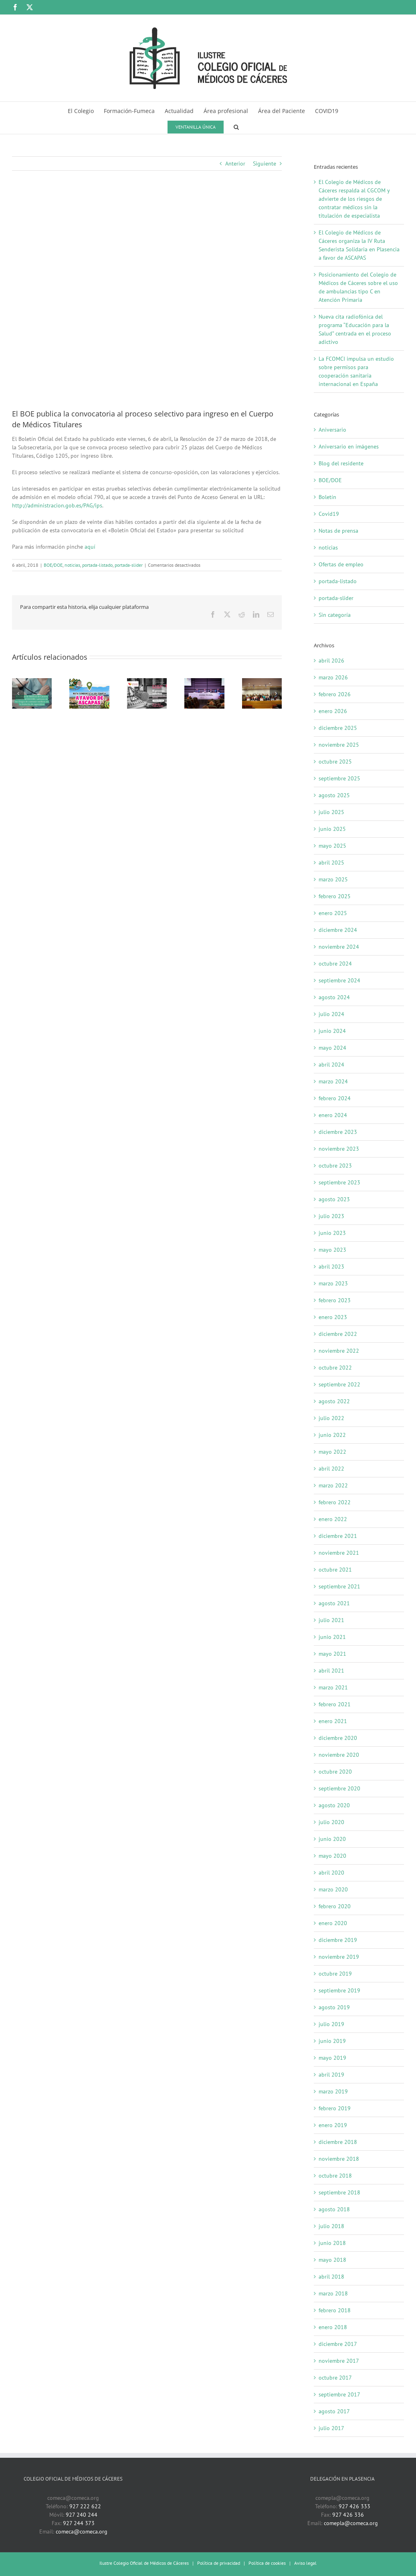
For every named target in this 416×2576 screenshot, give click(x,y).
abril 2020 (331, 1872)
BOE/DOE (53, 565)
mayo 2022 (332, 1451)
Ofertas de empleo (341, 564)
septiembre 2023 (339, 1182)
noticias (72, 565)
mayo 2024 (332, 1047)
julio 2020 (331, 1822)
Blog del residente (341, 463)
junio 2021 (332, 1637)
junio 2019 (332, 2041)
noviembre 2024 (339, 946)
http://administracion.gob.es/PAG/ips (57, 505)
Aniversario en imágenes (349, 446)
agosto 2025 (334, 795)
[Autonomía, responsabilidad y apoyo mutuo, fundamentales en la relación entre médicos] (204, 681)
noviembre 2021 (339, 1552)
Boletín (327, 497)
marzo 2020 (333, 1889)
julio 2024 (331, 1014)
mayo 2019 (332, 2057)
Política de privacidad (218, 2563)
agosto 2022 (334, 1401)
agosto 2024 (334, 997)
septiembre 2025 (339, 778)
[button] (236, 126)
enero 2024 (333, 1115)
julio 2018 (331, 2226)
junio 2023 (332, 1232)
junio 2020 (332, 1839)
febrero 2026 (335, 694)
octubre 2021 (335, 1569)
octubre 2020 (335, 1771)
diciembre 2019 (338, 1940)
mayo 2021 (332, 1653)
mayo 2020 (332, 1855)
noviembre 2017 (339, 2360)
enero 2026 (333, 711)
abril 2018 (331, 2276)
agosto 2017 (334, 2411)
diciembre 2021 (338, 1536)
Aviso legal (305, 2563)
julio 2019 (331, 2024)
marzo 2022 (333, 1485)
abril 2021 (331, 1670)
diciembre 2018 (338, 2142)
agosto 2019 (334, 2007)
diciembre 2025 (338, 727)
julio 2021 (331, 1620)
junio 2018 (332, 2243)
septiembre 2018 (339, 2192)
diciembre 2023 (338, 1131)
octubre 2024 (335, 963)
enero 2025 (333, 913)
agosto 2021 (334, 1603)
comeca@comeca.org (81, 2531)
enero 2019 (333, 2125)
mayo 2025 (332, 845)
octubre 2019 (335, 1973)
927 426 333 (354, 2506)
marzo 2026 (333, 677)
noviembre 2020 (339, 1754)
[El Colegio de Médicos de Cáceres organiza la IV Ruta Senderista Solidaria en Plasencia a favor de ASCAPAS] (89, 681)
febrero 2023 (335, 1300)
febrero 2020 (335, 1906)
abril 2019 (331, 2074)
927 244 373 (79, 2523)
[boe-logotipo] (147, 295)
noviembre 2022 (339, 1350)
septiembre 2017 (339, 2394)
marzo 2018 (333, 2293)
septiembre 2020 (339, 1788)
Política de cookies (267, 2563)
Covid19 (329, 513)
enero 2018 (333, 2327)
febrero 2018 (335, 2310)
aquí (90, 546)
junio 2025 (332, 828)
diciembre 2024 (338, 929)
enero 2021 (333, 1721)
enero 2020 (333, 1923)
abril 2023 (331, 1266)
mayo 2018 (332, 2259)
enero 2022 (333, 1519)
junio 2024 (332, 1030)
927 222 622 (85, 2506)
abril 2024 (331, 1064)
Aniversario (332, 429)
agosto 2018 (334, 2209)
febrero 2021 (335, 1704)
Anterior (235, 163)
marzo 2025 (333, 879)
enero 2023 (333, 1317)
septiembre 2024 (339, 980)
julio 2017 (331, 2428)
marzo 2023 (333, 1283)
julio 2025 (331, 812)
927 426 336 (348, 2514)
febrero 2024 (335, 1098)
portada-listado (97, 565)
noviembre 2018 (339, 2158)
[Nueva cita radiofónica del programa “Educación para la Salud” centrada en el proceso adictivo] (147, 681)
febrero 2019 (335, 2108)
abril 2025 (331, 862)
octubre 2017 (335, 2377)
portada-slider (129, 565)
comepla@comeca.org (351, 2523)
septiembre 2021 (339, 1586)
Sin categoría (335, 614)
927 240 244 (81, 2514)
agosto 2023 (334, 1199)
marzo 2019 (333, 2091)
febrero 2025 (335, 896)
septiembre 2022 (339, 1384)
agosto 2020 (334, 1805)
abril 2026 (331, 660)
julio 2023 (331, 1216)
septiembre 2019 (339, 1990)
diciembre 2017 (338, 2344)
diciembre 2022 (338, 1333)
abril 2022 (331, 1468)
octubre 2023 (335, 1165)
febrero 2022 (335, 1502)
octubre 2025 (335, 761)
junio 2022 (332, 1435)
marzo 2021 (333, 1687)
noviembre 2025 (339, 744)
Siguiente (264, 163)
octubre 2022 (335, 1367)
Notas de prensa (338, 530)
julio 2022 (331, 1418)
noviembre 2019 (339, 1956)
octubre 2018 (335, 2175)
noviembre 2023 (339, 1148)
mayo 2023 (332, 1249)
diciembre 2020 (338, 1738)
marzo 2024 (333, 1081)
